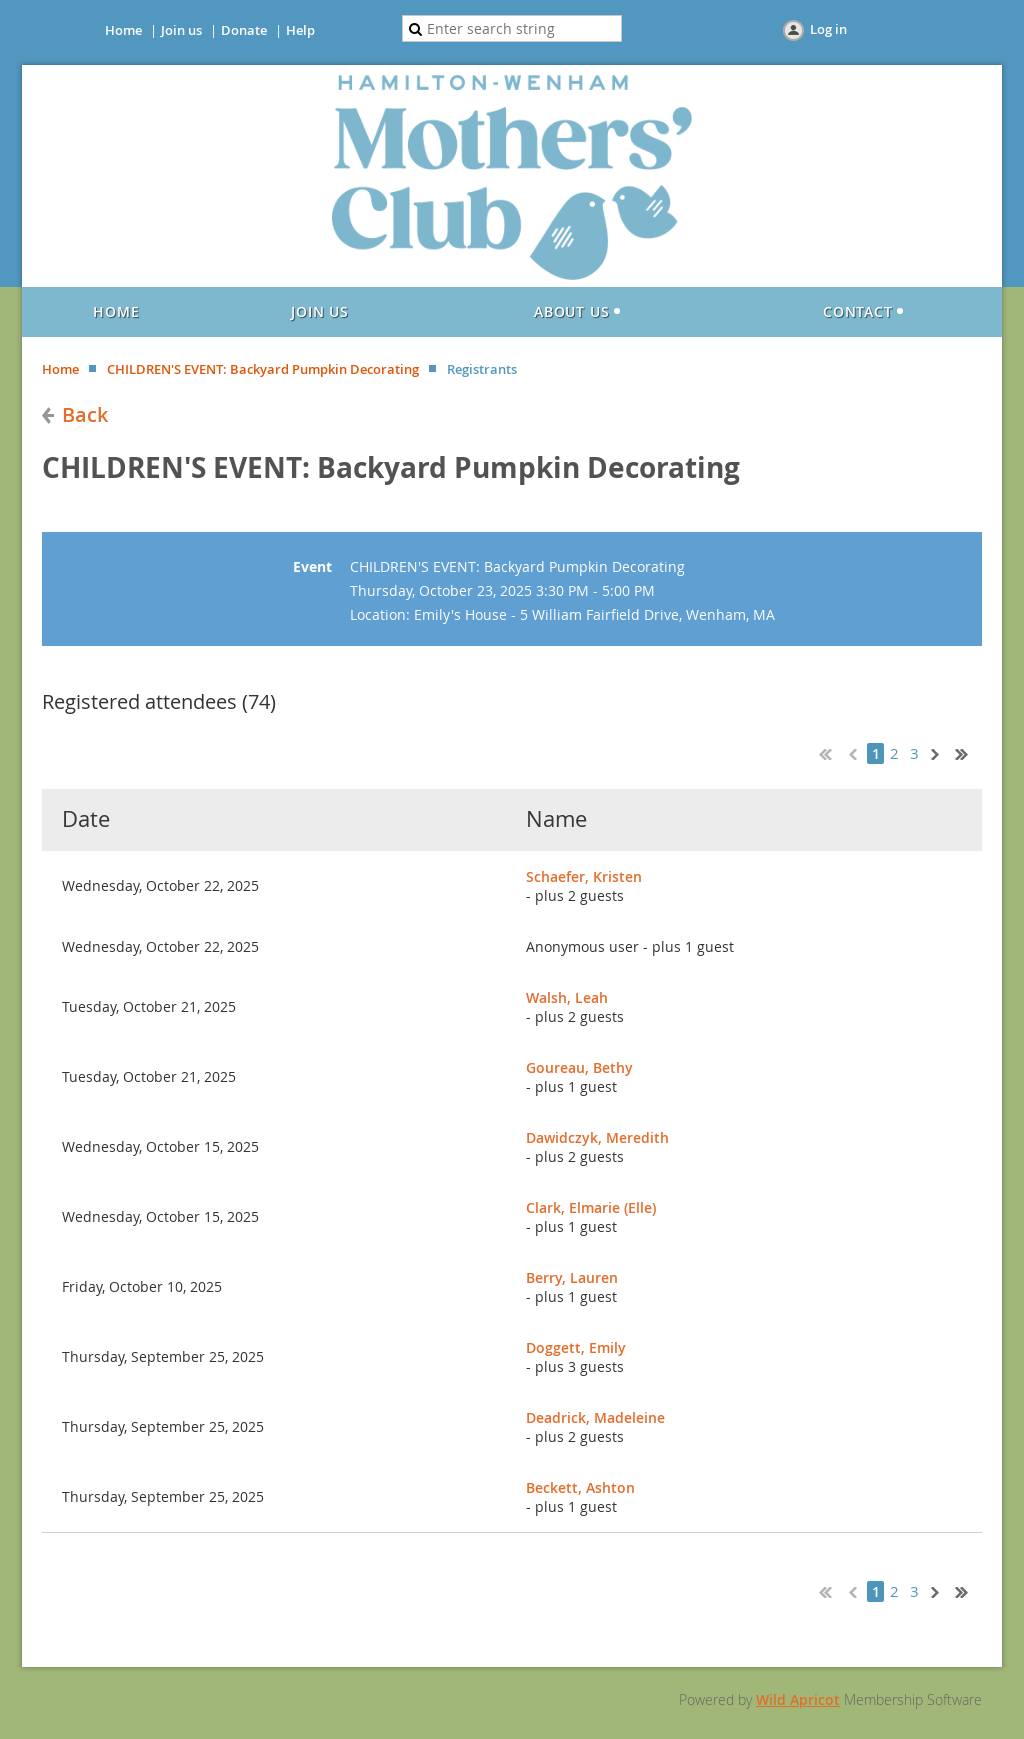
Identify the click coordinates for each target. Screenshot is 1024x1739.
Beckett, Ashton (580, 1487)
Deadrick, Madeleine (595, 1417)
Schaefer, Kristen (584, 876)
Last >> (969, 752)
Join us (181, 30)
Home (123, 30)
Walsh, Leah (567, 997)
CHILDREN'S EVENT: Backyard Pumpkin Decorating (263, 369)
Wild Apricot (798, 1699)
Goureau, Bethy (579, 1067)
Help (300, 30)
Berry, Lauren (572, 1277)
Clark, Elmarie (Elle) (591, 1207)
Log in (828, 29)
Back (85, 414)
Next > (939, 752)
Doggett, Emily (576, 1347)
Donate (244, 30)
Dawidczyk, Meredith (597, 1137)
